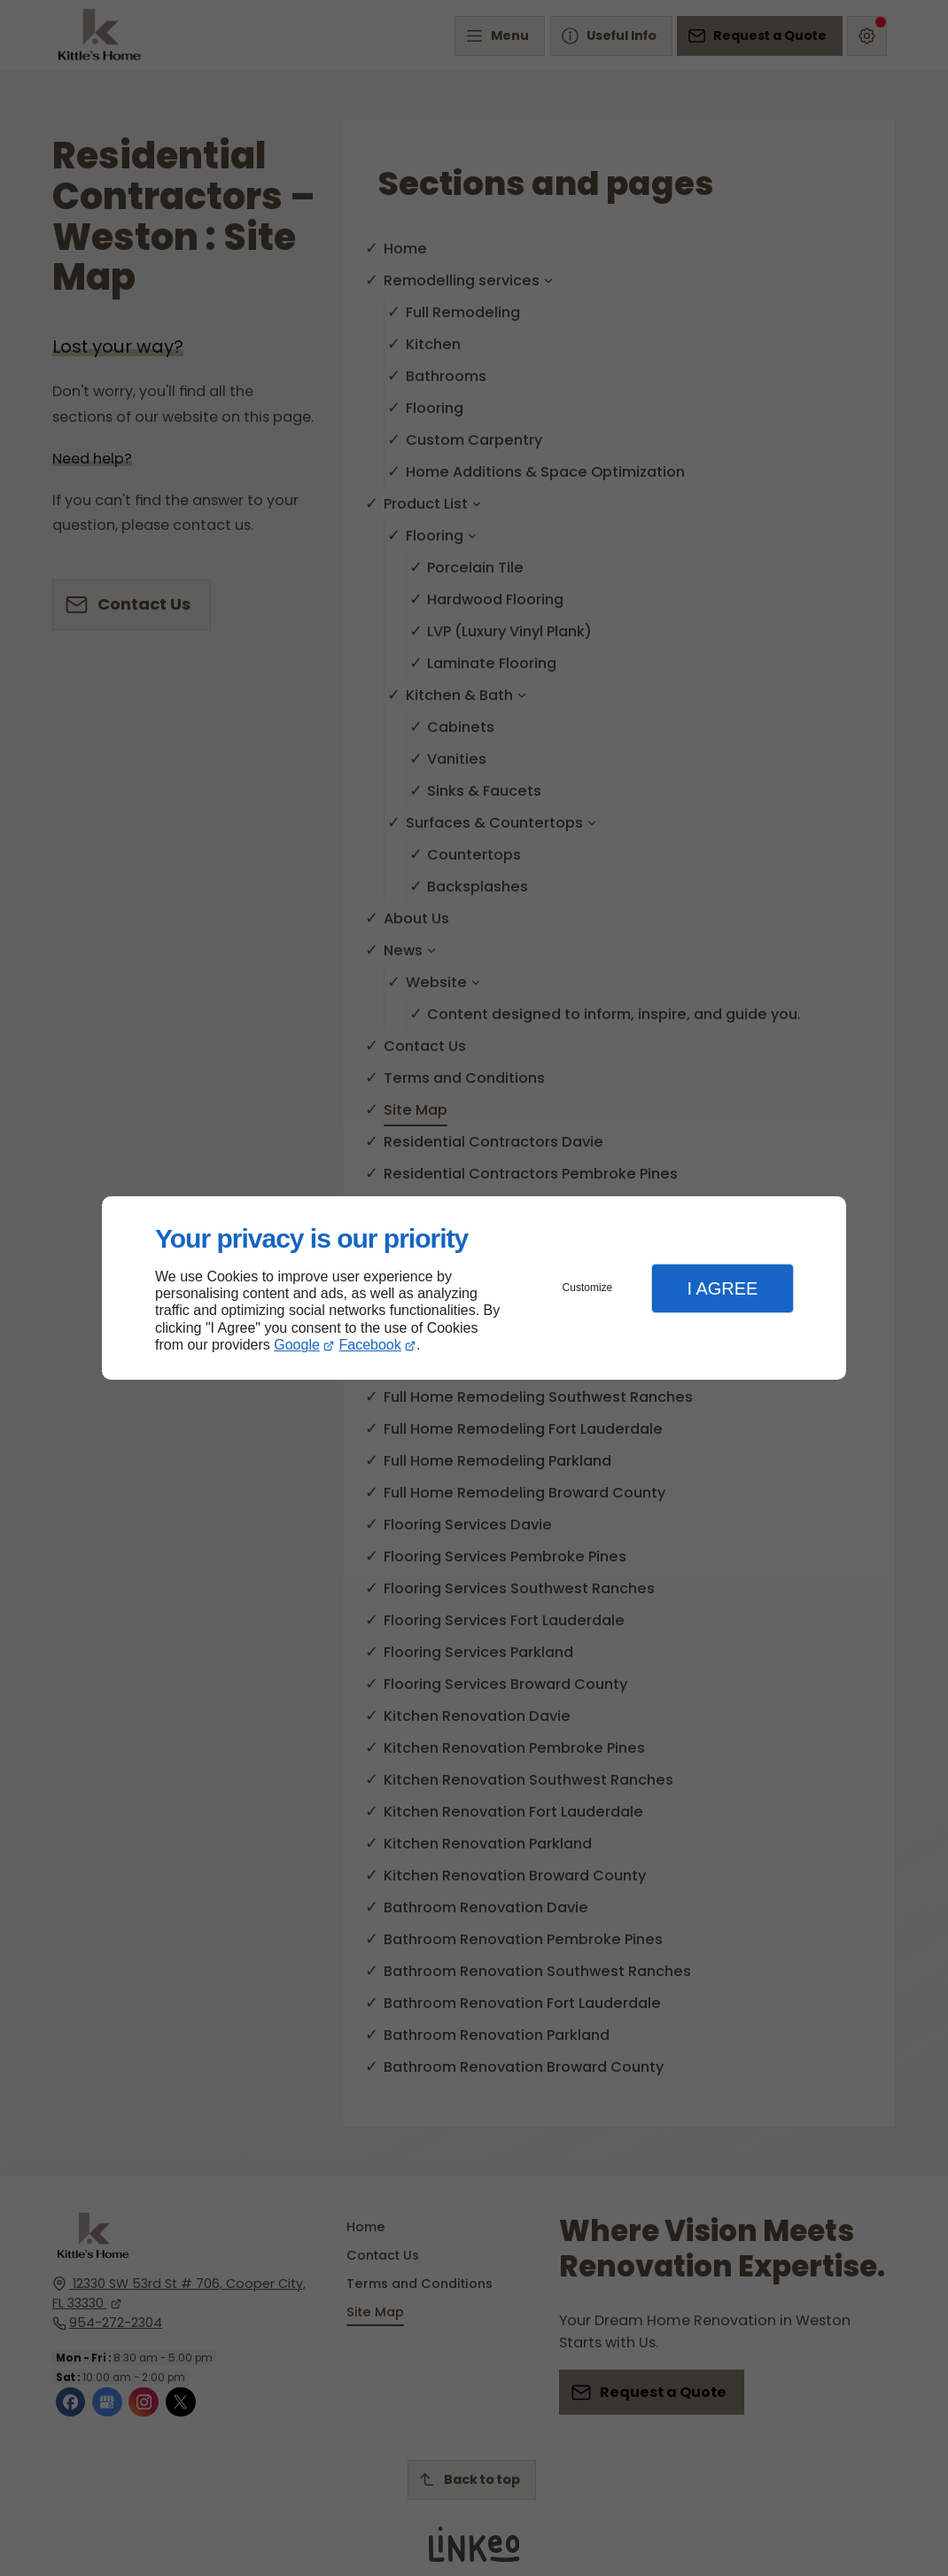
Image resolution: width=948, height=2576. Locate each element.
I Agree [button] (722, 1288)
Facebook (370, 1344)
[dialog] (474, 1288)
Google (297, 1344)
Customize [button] (588, 1287)
